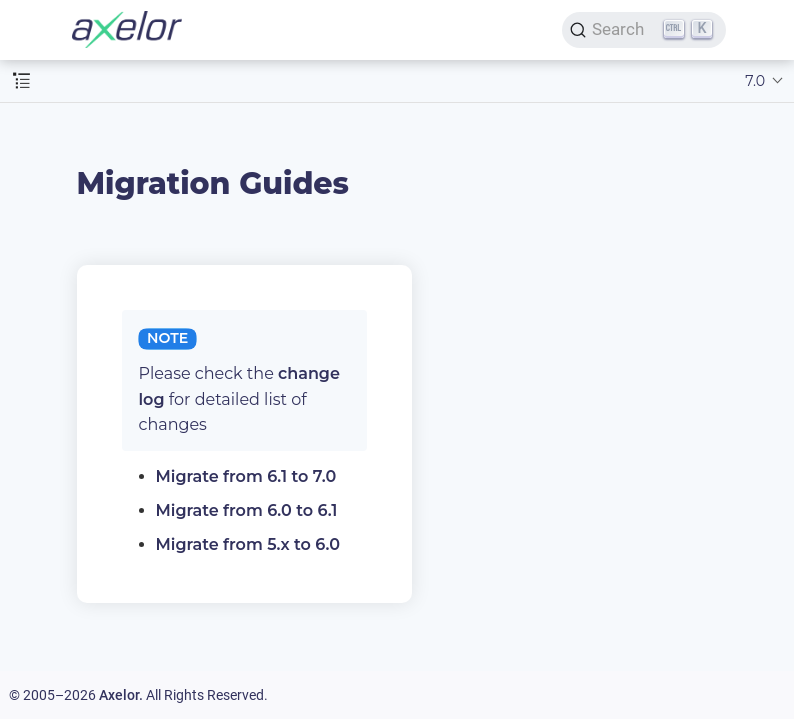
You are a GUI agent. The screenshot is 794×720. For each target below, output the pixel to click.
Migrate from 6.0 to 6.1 (247, 510)
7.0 (755, 81)
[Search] (644, 30)
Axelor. (121, 695)
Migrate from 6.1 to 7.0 (246, 476)
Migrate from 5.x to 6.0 (248, 544)
